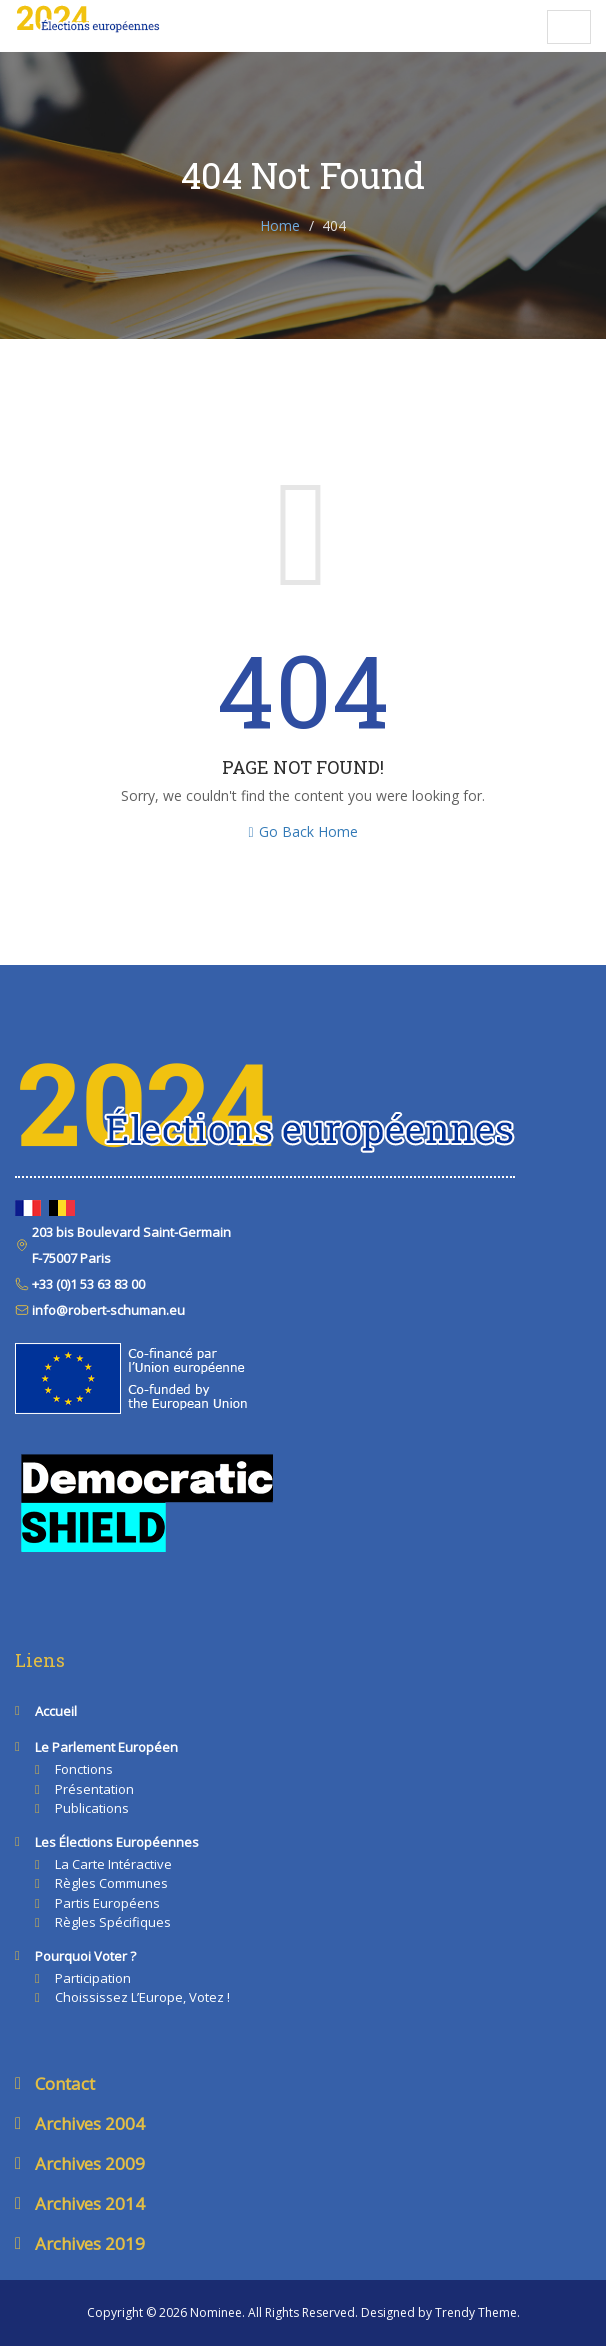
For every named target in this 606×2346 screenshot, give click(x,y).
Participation (93, 1978)
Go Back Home (302, 831)
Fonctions (84, 1769)
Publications (92, 1808)
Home (280, 225)
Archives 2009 (90, 2163)
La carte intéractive (113, 1864)
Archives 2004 (90, 2123)
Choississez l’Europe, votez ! (142, 1997)
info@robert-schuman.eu (107, 1310)
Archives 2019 (90, 2243)
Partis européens (107, 1903)
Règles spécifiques (113, 1922)
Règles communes (111, 1883)
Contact (65, 2083)
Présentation (94, 1789)
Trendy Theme (476, 2312)
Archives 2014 (90, 2203)
